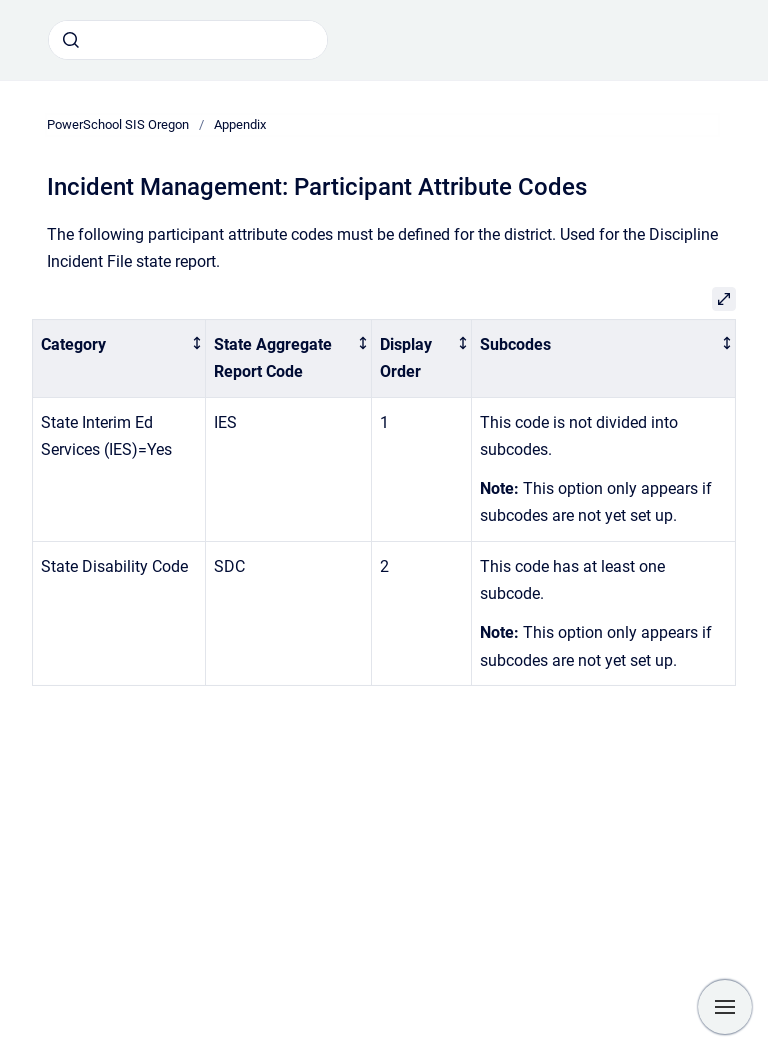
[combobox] (188, 40)
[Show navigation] (725, 1007)
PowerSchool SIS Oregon (118, 124)
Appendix (240, 124)
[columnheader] (119, 358)
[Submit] (71, 40)
